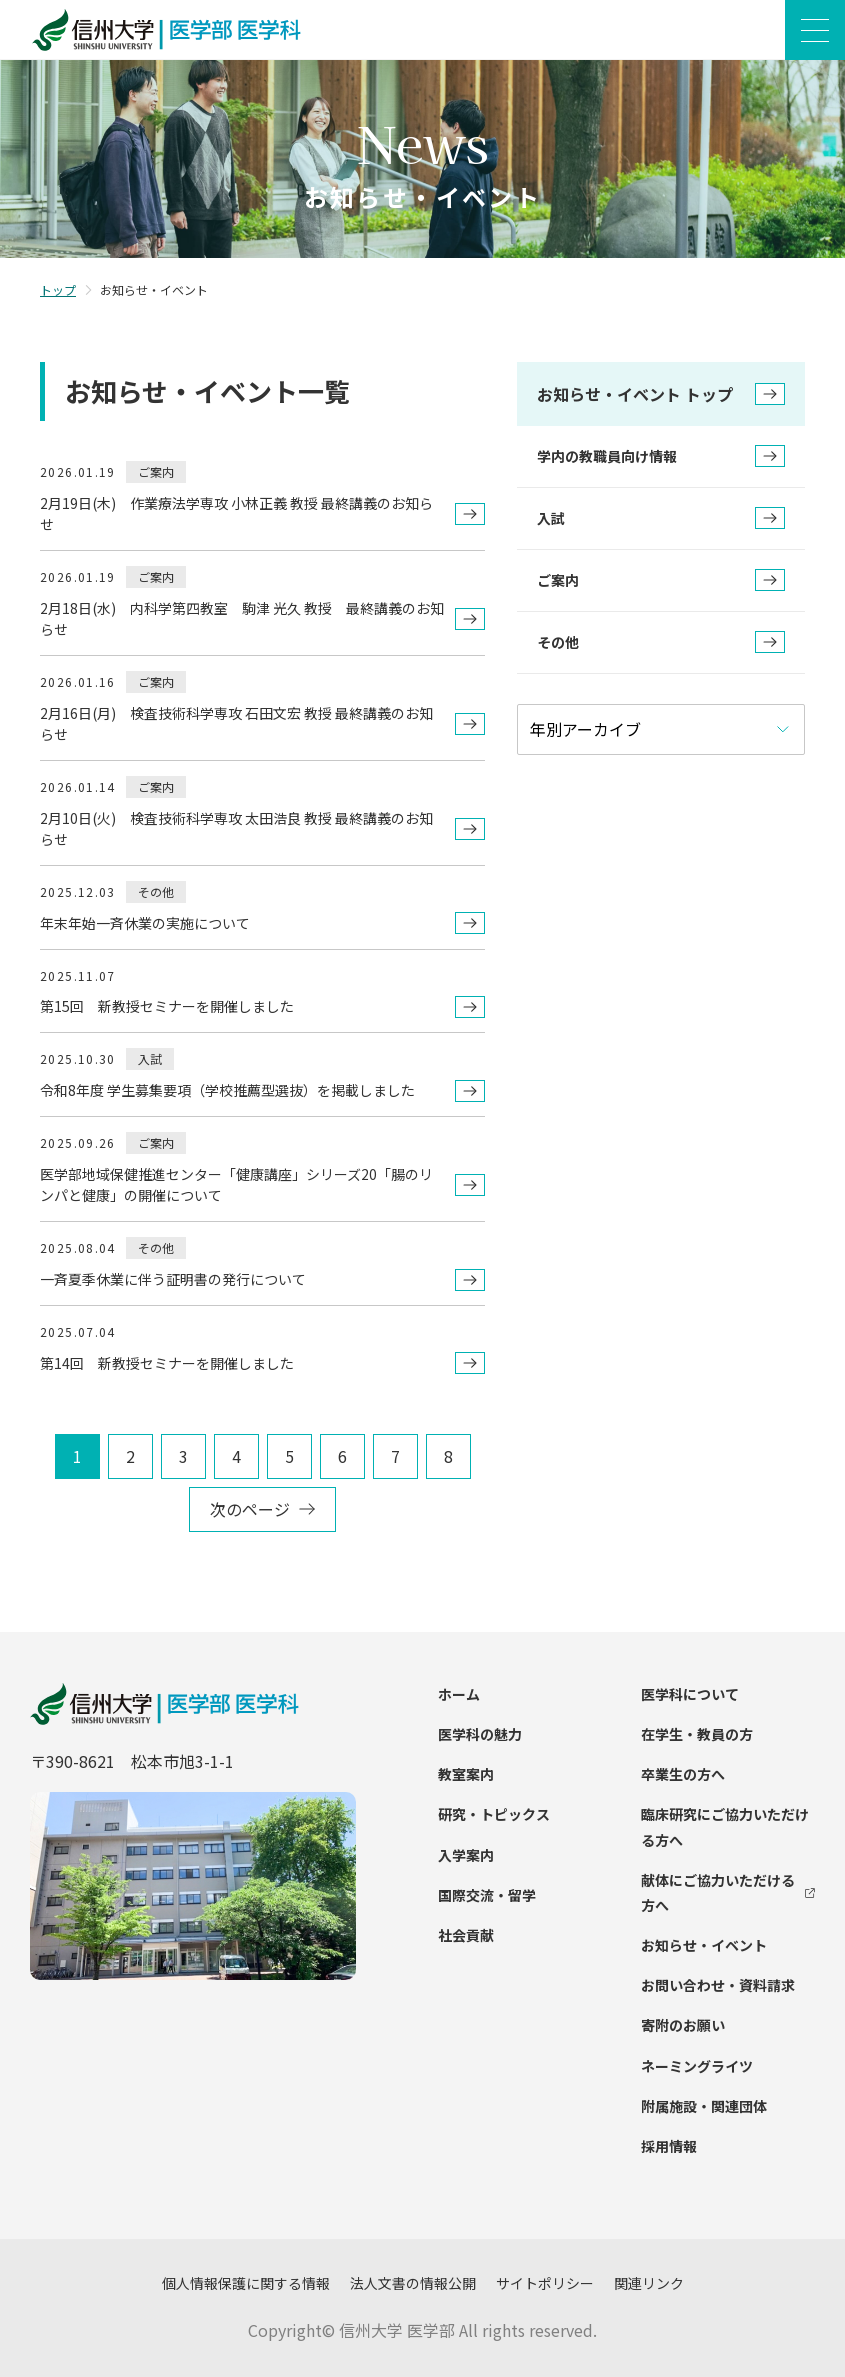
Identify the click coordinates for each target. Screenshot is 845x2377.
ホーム (459, 1694)
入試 (661, 518)
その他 (661, 642)
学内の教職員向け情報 (661, 456)
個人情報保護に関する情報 (246, 2283)
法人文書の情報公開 (413, 2283)
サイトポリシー (545, 2283)
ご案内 (661, 580)
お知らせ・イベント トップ (661, 394)
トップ (58, 289)
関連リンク (649, 2283)
